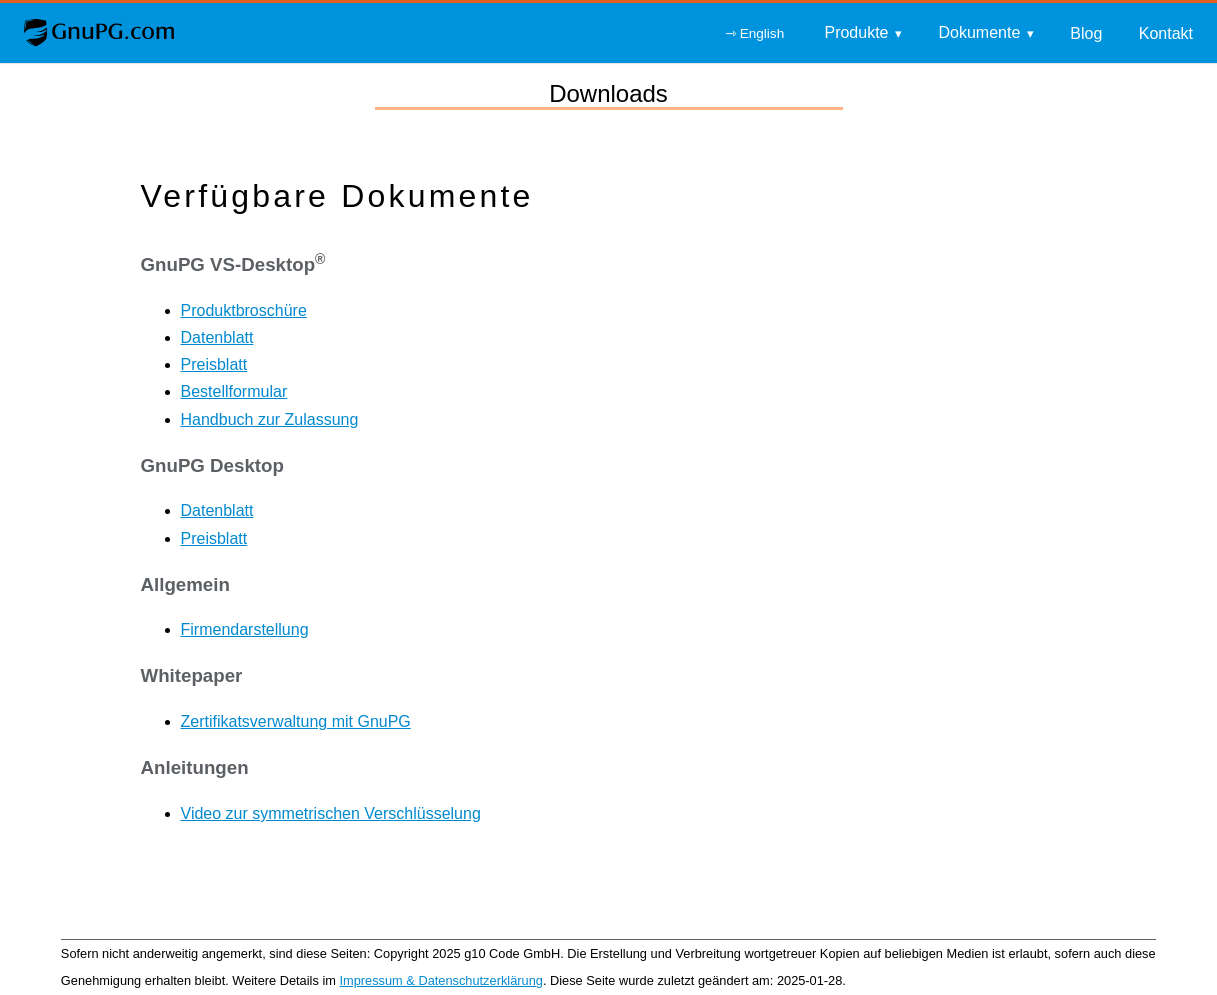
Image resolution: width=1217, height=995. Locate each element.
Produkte (856, 32)
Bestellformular (234, 391)
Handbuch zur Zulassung (270, 419)
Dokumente (979, 32)
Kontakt (1166, 33)
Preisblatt (214, 364)
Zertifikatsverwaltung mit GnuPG (296, 721)
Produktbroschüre (244, 310)
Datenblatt (217, 337)
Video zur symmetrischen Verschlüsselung (331, 813)
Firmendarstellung (245, 629)
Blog (1086, 33)
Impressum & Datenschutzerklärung (440, 980)
